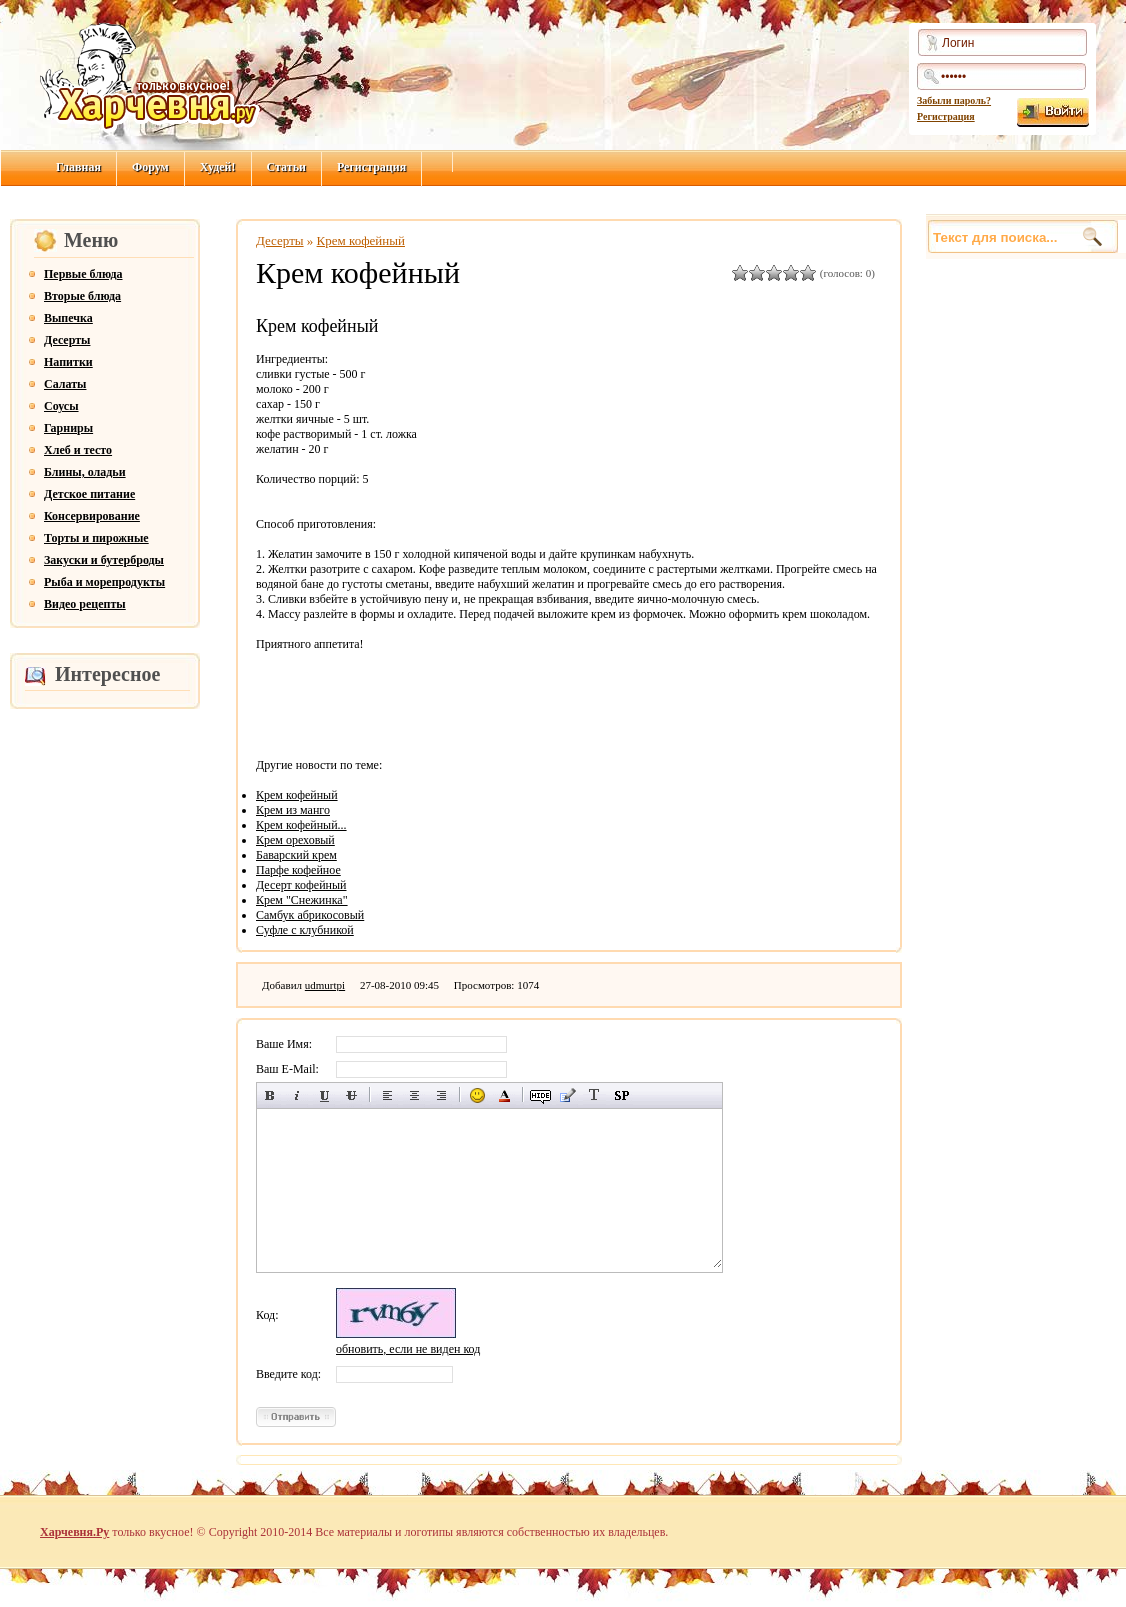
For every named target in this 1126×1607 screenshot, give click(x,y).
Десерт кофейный (301, 885)
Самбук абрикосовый (310, 915)
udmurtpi (325, 985)
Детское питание (89, 494)
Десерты (67, 340)
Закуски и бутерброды (104, 560)
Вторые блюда (82, 296)
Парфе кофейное (298, 870)
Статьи (286, 167)
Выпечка (68, 318)
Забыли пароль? (954, 100)
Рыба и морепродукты (104, 582)
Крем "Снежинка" (302, 900)
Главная (78, 167)
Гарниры (68, 428)
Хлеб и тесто (78, 450)
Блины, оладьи (85, 472)
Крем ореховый (295, 840)
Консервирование (92, 516)
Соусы (61, 406)
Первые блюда (83, 274)
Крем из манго (293, 810)
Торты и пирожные (96, 538)
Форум (150, 167)
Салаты (65, 384)
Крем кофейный (361, 240)
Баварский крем (296, 855)
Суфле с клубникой (305, 930)
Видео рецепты (85, 604)
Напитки (68, 362)
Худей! (218, 167)
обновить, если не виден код (408, 1349)
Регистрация (946, 116)
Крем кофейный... (301, 825)
